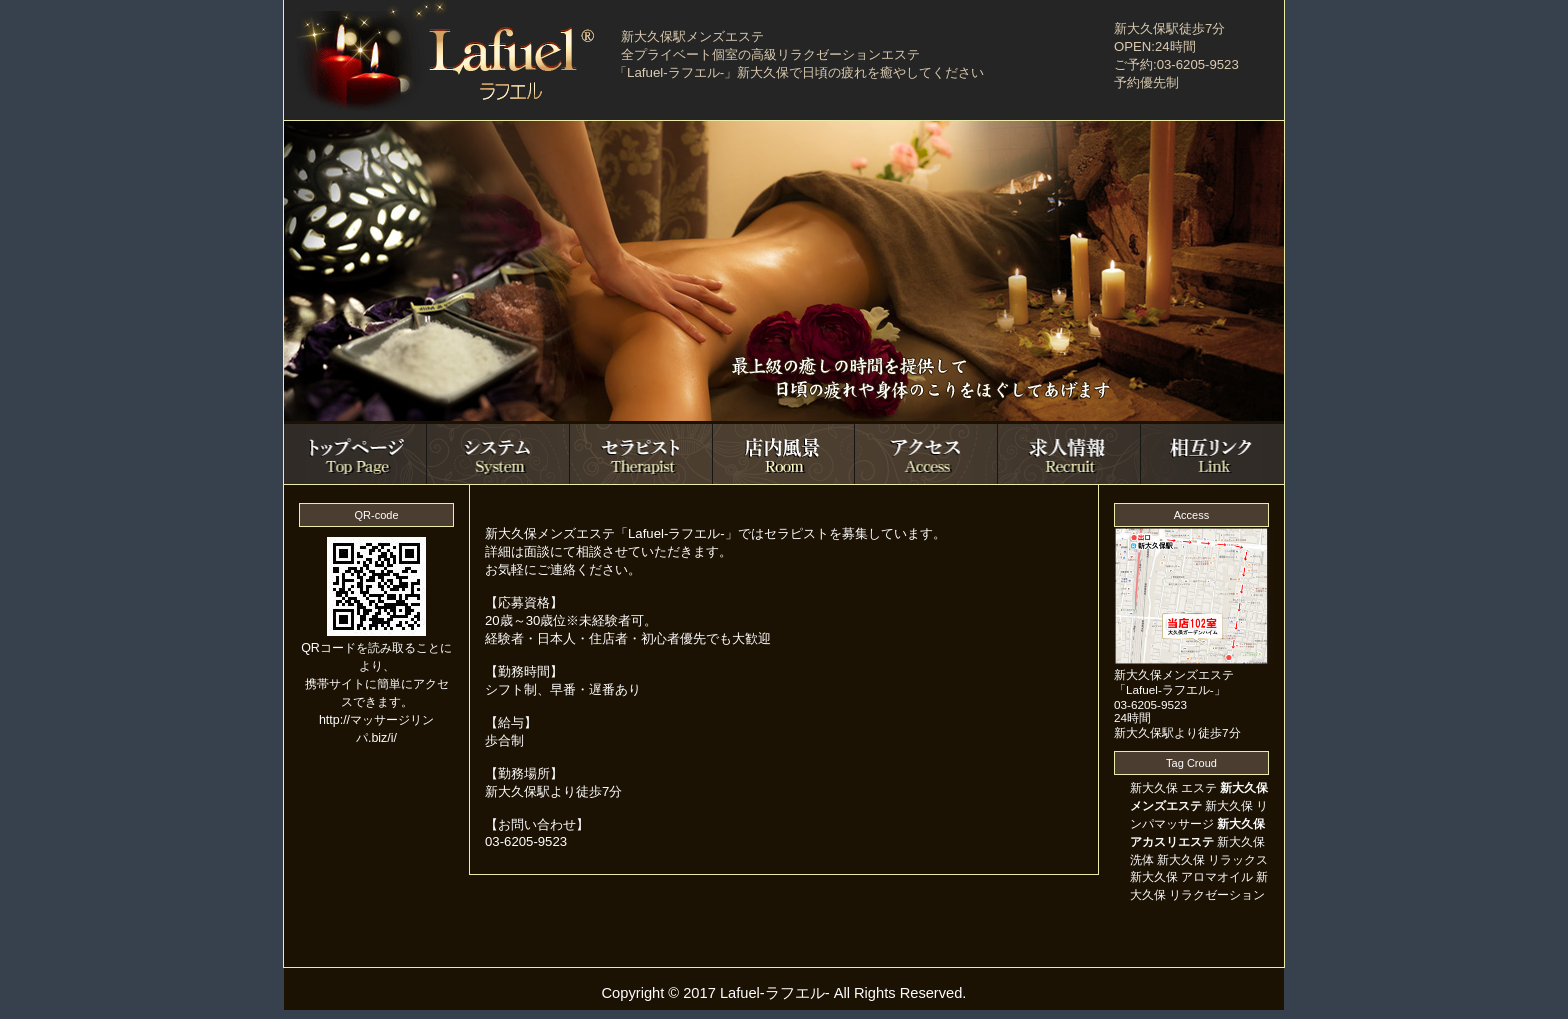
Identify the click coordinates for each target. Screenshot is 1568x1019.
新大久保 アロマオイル (1191, 877)
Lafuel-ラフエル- (775, 993)
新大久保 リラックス (1212, 860)
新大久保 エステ (1173, 788)
